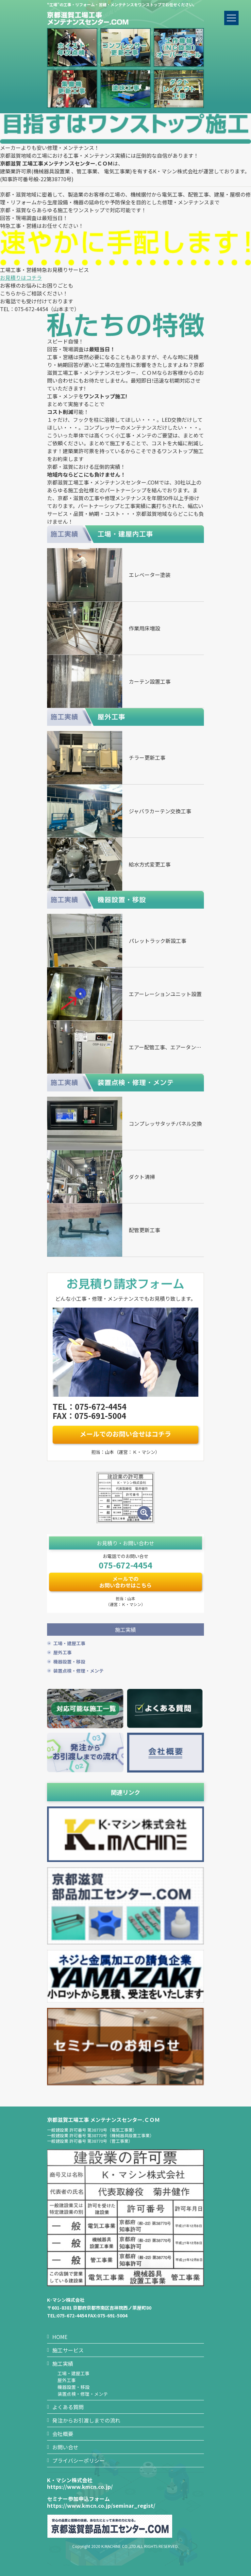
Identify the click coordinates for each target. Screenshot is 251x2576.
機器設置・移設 (69, 1661)
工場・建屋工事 (69, 1643)
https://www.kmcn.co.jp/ (80, 2486)
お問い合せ (65, 2447)
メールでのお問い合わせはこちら (125, 1582)
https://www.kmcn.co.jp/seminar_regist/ (101, 2505)
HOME (59, 2337)
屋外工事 (62, 1652)
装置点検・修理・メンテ (78, 1670)
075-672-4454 (125, 1565)
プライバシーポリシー (78, 2460)
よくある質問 (68, 2407)
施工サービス (68, 2350)
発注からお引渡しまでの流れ (86, 2420)
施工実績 (62, 2363)
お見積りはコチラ (21, 277)
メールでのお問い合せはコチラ (125, 1434)
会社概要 (62, 2434)
